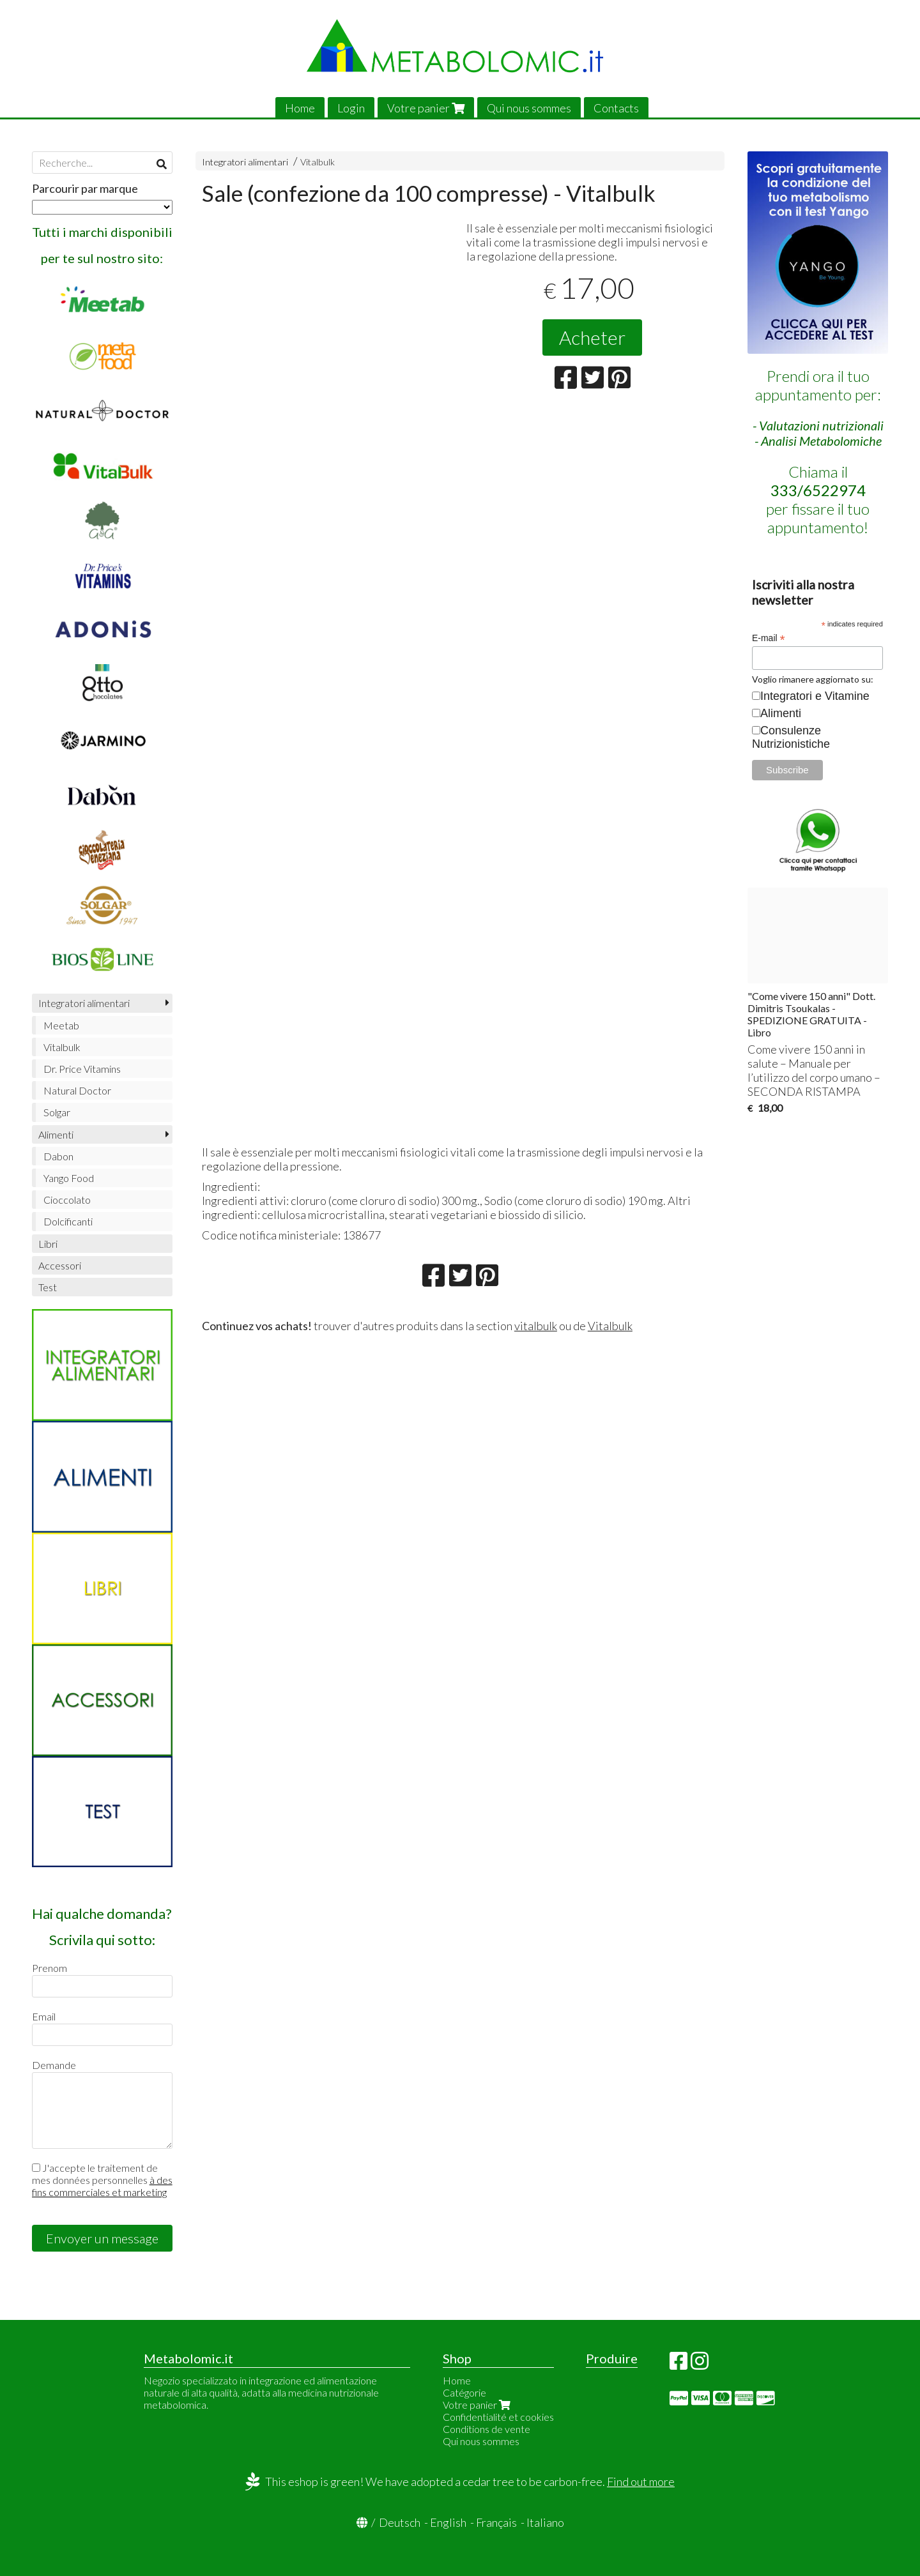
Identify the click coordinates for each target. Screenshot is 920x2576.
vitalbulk (535, 1326)
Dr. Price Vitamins (82, 1069)
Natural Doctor (77, 1090)
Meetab (61, 1025)
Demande (54, 2065)
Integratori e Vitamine (815, 696)
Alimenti (55, 1134)
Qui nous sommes (529, 108)
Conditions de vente (486, 2429)
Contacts (616, 108)
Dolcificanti (68, 1221)
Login (351, 108)
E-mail (768, 638)
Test (47, 1287)
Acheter (592, 337)
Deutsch (399, 2522)
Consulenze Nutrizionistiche (791, 737)
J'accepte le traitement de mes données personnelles (102, 2180)
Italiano (545, 2522)
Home (300, 108)
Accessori (59, 1265)
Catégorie (464, 2392)
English (448, 2522)
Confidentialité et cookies (498, 2417)
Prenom (49, 1968)
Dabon (58, 1156)
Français (496, 2522)
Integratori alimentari (245, 161)
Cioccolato (67, 1199)
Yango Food (68, 1178)
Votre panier (425, 108)
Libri (47, 1244)
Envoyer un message (102, 2238)
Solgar (56, 1112)
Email (44, 2016)
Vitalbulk (317, 161)
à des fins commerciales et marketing (102, 2186)
